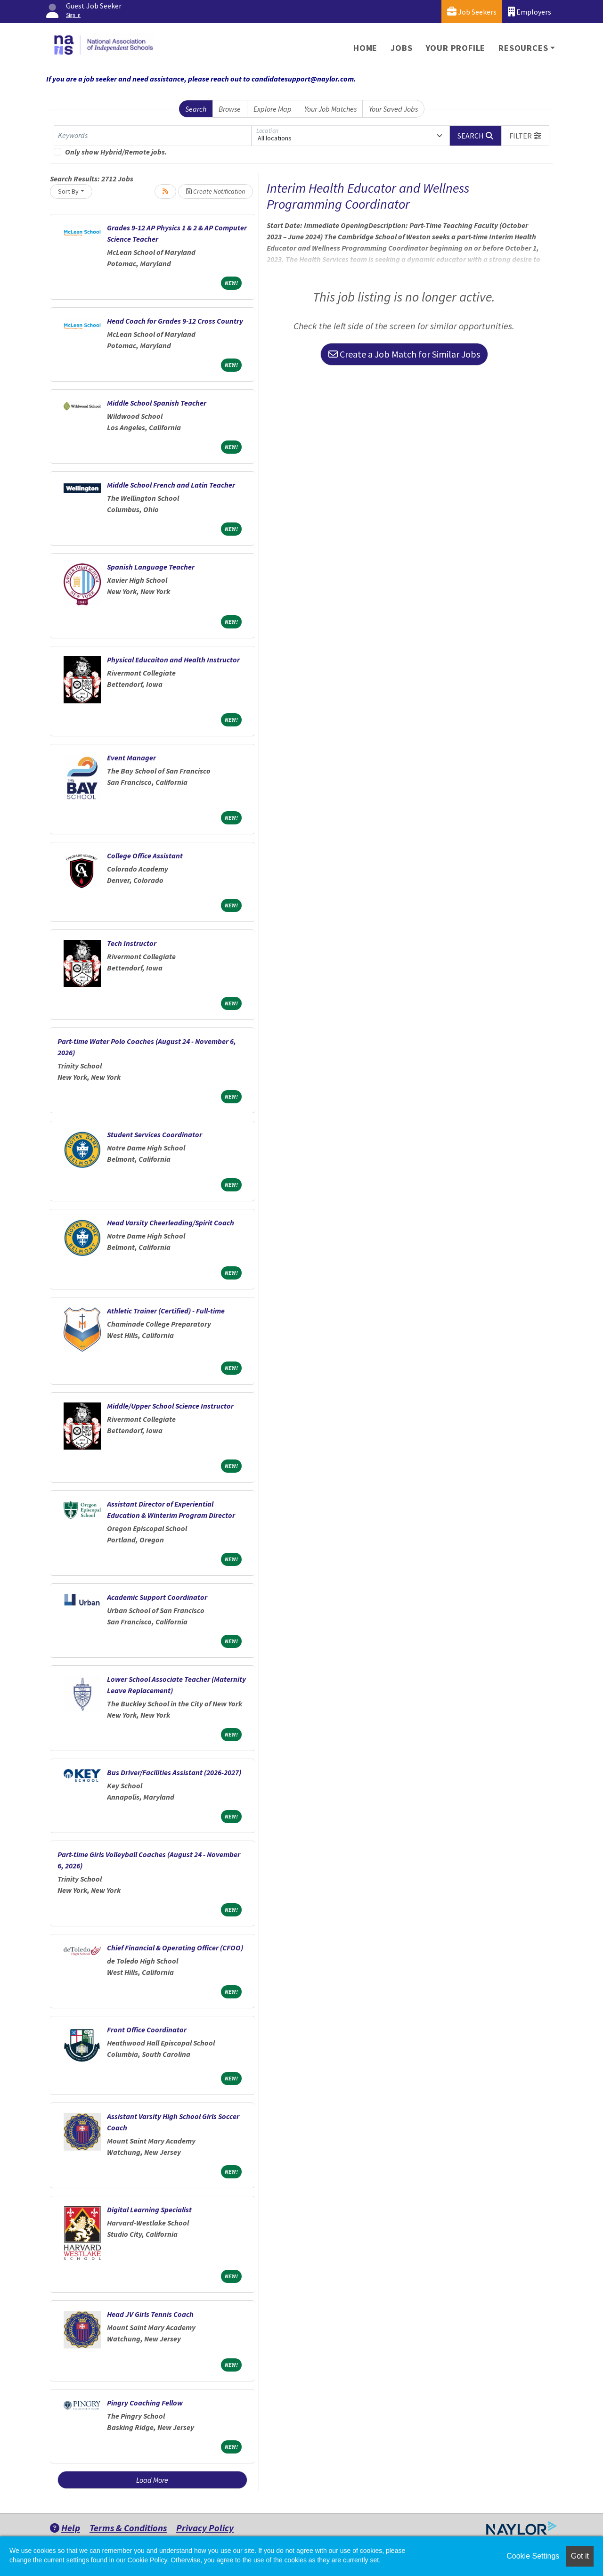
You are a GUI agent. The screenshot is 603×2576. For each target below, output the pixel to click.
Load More (152, 2480)
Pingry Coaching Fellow (145, 2402)
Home (365, 47)
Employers (529, 11)
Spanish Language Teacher (151, 566)
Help (65, 2528)
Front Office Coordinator (147, 2029)
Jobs (401, 47)
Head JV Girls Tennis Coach (150, 2314)
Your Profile (456, 47)
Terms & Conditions (128, 2528)
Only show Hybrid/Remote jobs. (116, 151)
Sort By (68, 191)
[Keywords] (153, 135)
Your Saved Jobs (393, 109)
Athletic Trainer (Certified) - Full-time (166, 1310)
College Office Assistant (145, 855)
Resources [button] (523, 47)
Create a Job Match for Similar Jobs (404, 354)
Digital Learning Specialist (149, 2209)
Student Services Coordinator (154, 1134)
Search (195, 109)
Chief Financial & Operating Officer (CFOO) (175, 1947)
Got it (580, 2556)
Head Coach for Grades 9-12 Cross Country (175, 321)
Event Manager (131, 757)
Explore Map (272, 109)
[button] (525, 135)
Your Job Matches (330, 109)
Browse (230, 109)
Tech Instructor (131, 943)
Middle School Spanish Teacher (156, 403)
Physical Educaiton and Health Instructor (173, 659)
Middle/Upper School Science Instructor (170, 1405)
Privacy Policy (205, 2528)
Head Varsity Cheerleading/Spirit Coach (170, 1222)
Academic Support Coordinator (157, 1597)
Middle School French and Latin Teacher (171, 484)
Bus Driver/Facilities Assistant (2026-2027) (174, 1772)
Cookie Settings (532, 2556)
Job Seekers (472, 11)
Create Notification (215, 191)
